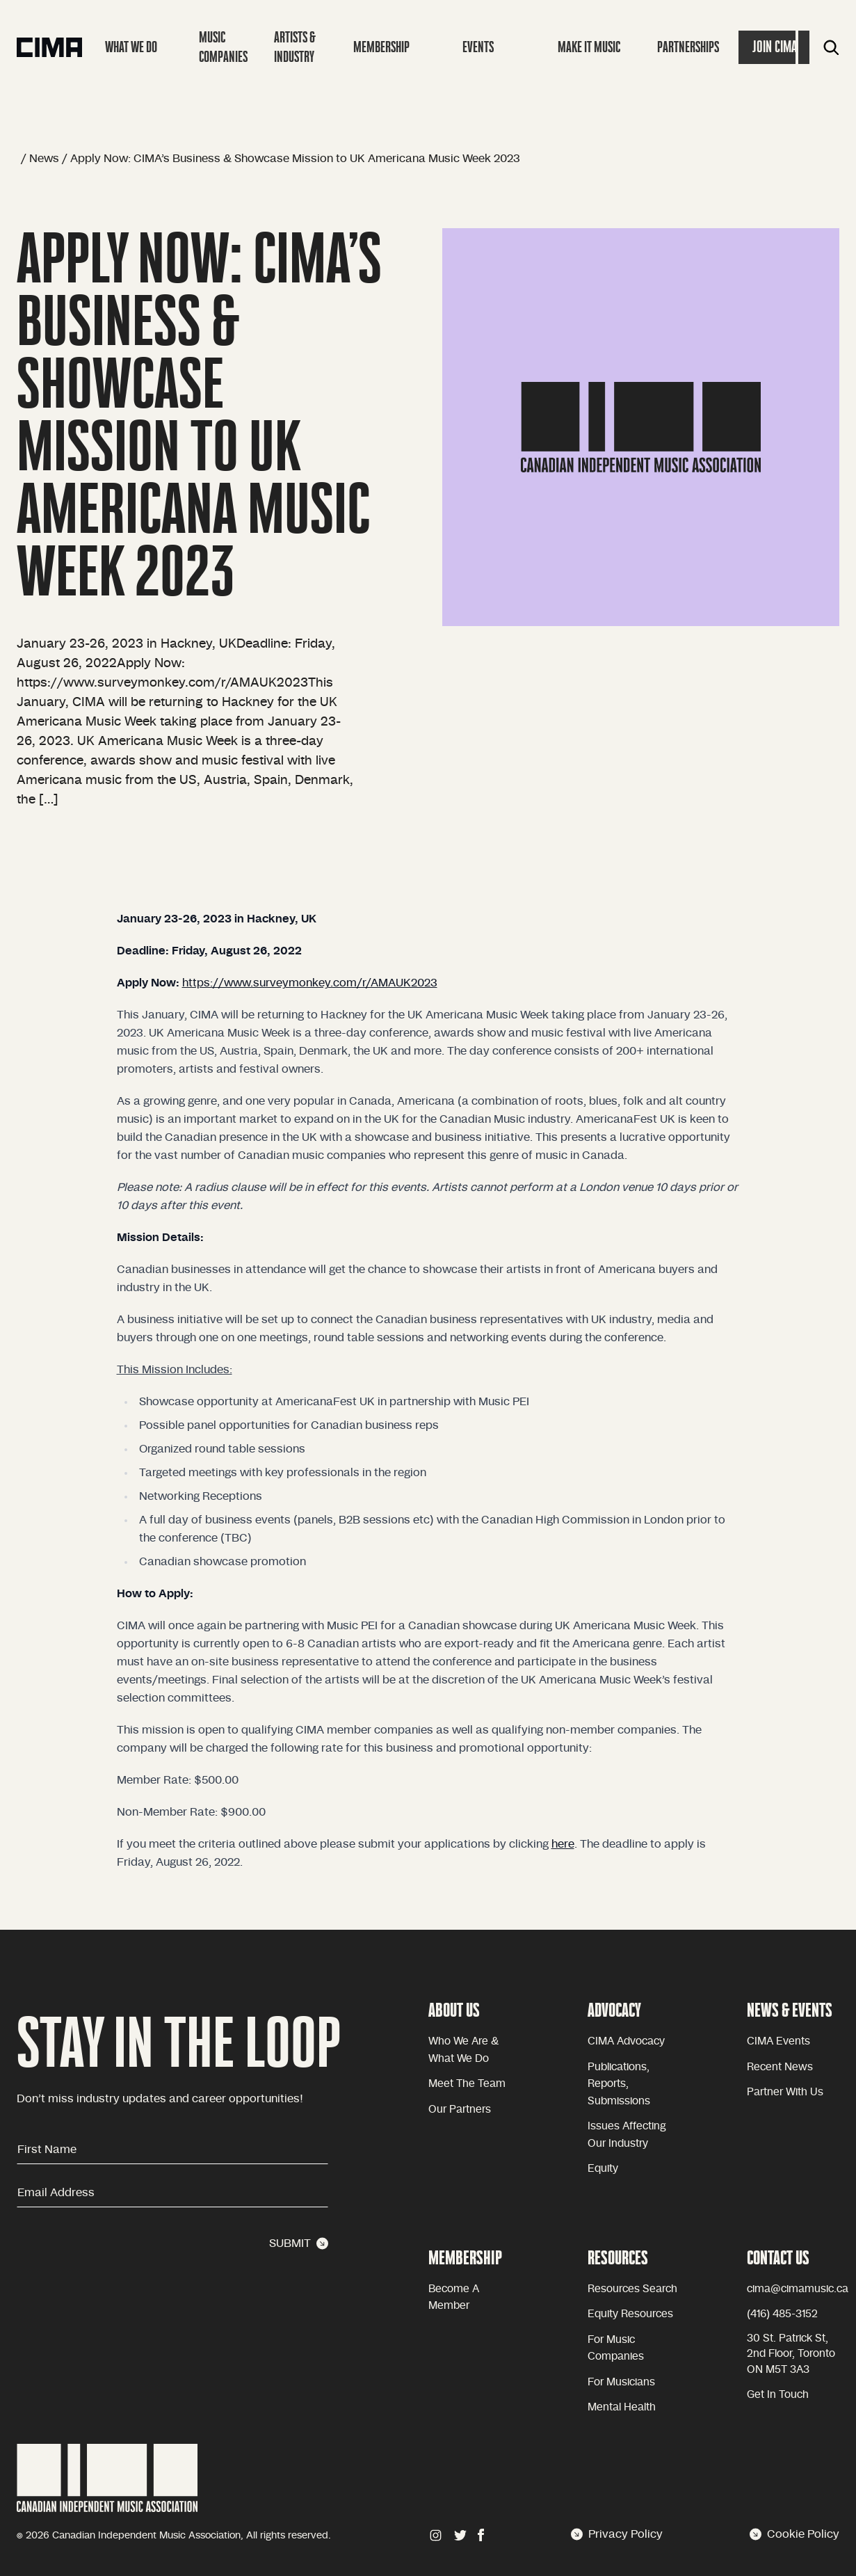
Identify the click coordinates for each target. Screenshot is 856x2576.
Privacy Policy (617, 2534)
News (44, 158)
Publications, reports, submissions (619, 2084)
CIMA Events (778, 2041)
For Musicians (621, 2382)
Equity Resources (630, 2314)
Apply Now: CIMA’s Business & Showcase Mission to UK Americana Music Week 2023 (295, 158)
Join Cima (774, 47)
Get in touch (778, 2395)
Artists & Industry (295, 47)
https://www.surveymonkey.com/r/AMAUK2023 (309, 983)
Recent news (780, 2067)
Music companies (223, 47)
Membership (381, 47)
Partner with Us (785, 2092)
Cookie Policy (794, 2534)
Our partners (459, 2109)
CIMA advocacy (626, 2041)
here (562, 1844)
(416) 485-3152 (782, 2314)
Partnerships (688, 47)
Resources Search (632, 2289)
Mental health (622, 2407)
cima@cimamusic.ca (797, 2289)
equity (603, 2168)
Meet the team (467, 2084)
